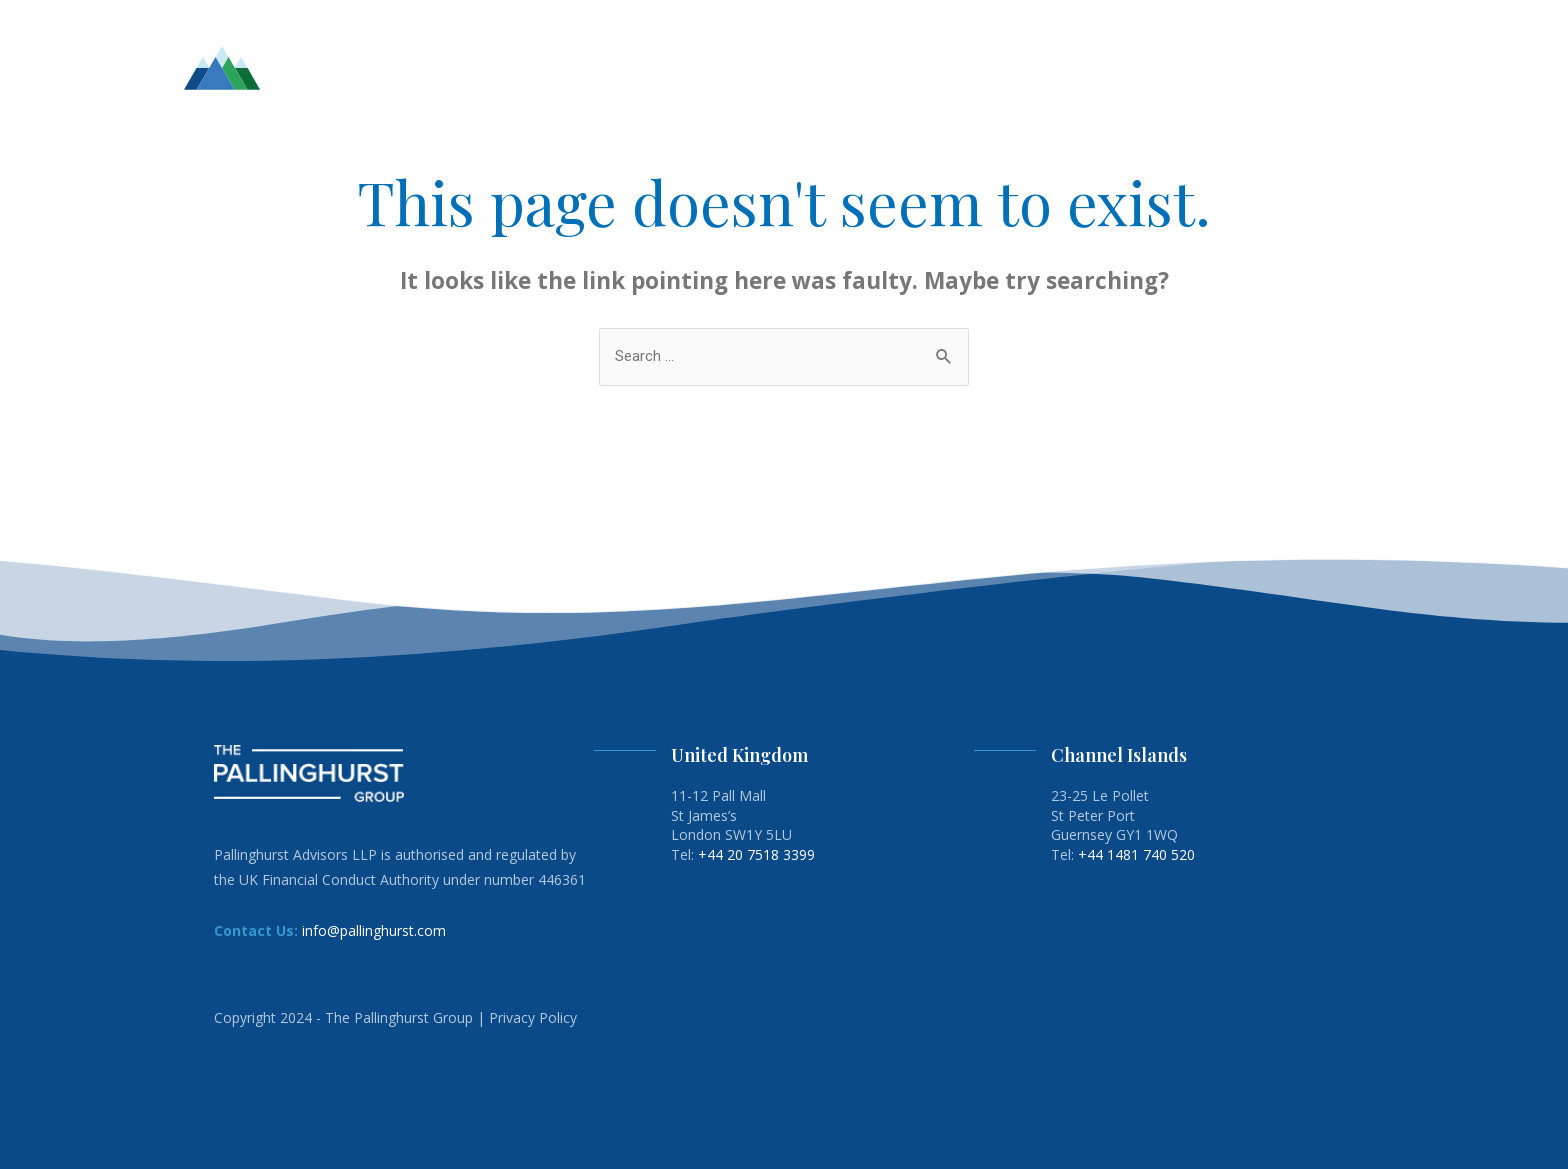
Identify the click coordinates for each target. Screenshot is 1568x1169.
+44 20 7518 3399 (756, 854)
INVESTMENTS (1010, 67)
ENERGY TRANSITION (1199, 67)
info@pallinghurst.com (374, 930)
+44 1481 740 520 (1136, 854)
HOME (861, 67)
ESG (1093, 67)
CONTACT (1328, 67)
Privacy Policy (533, 1017)
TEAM (920, 67)
